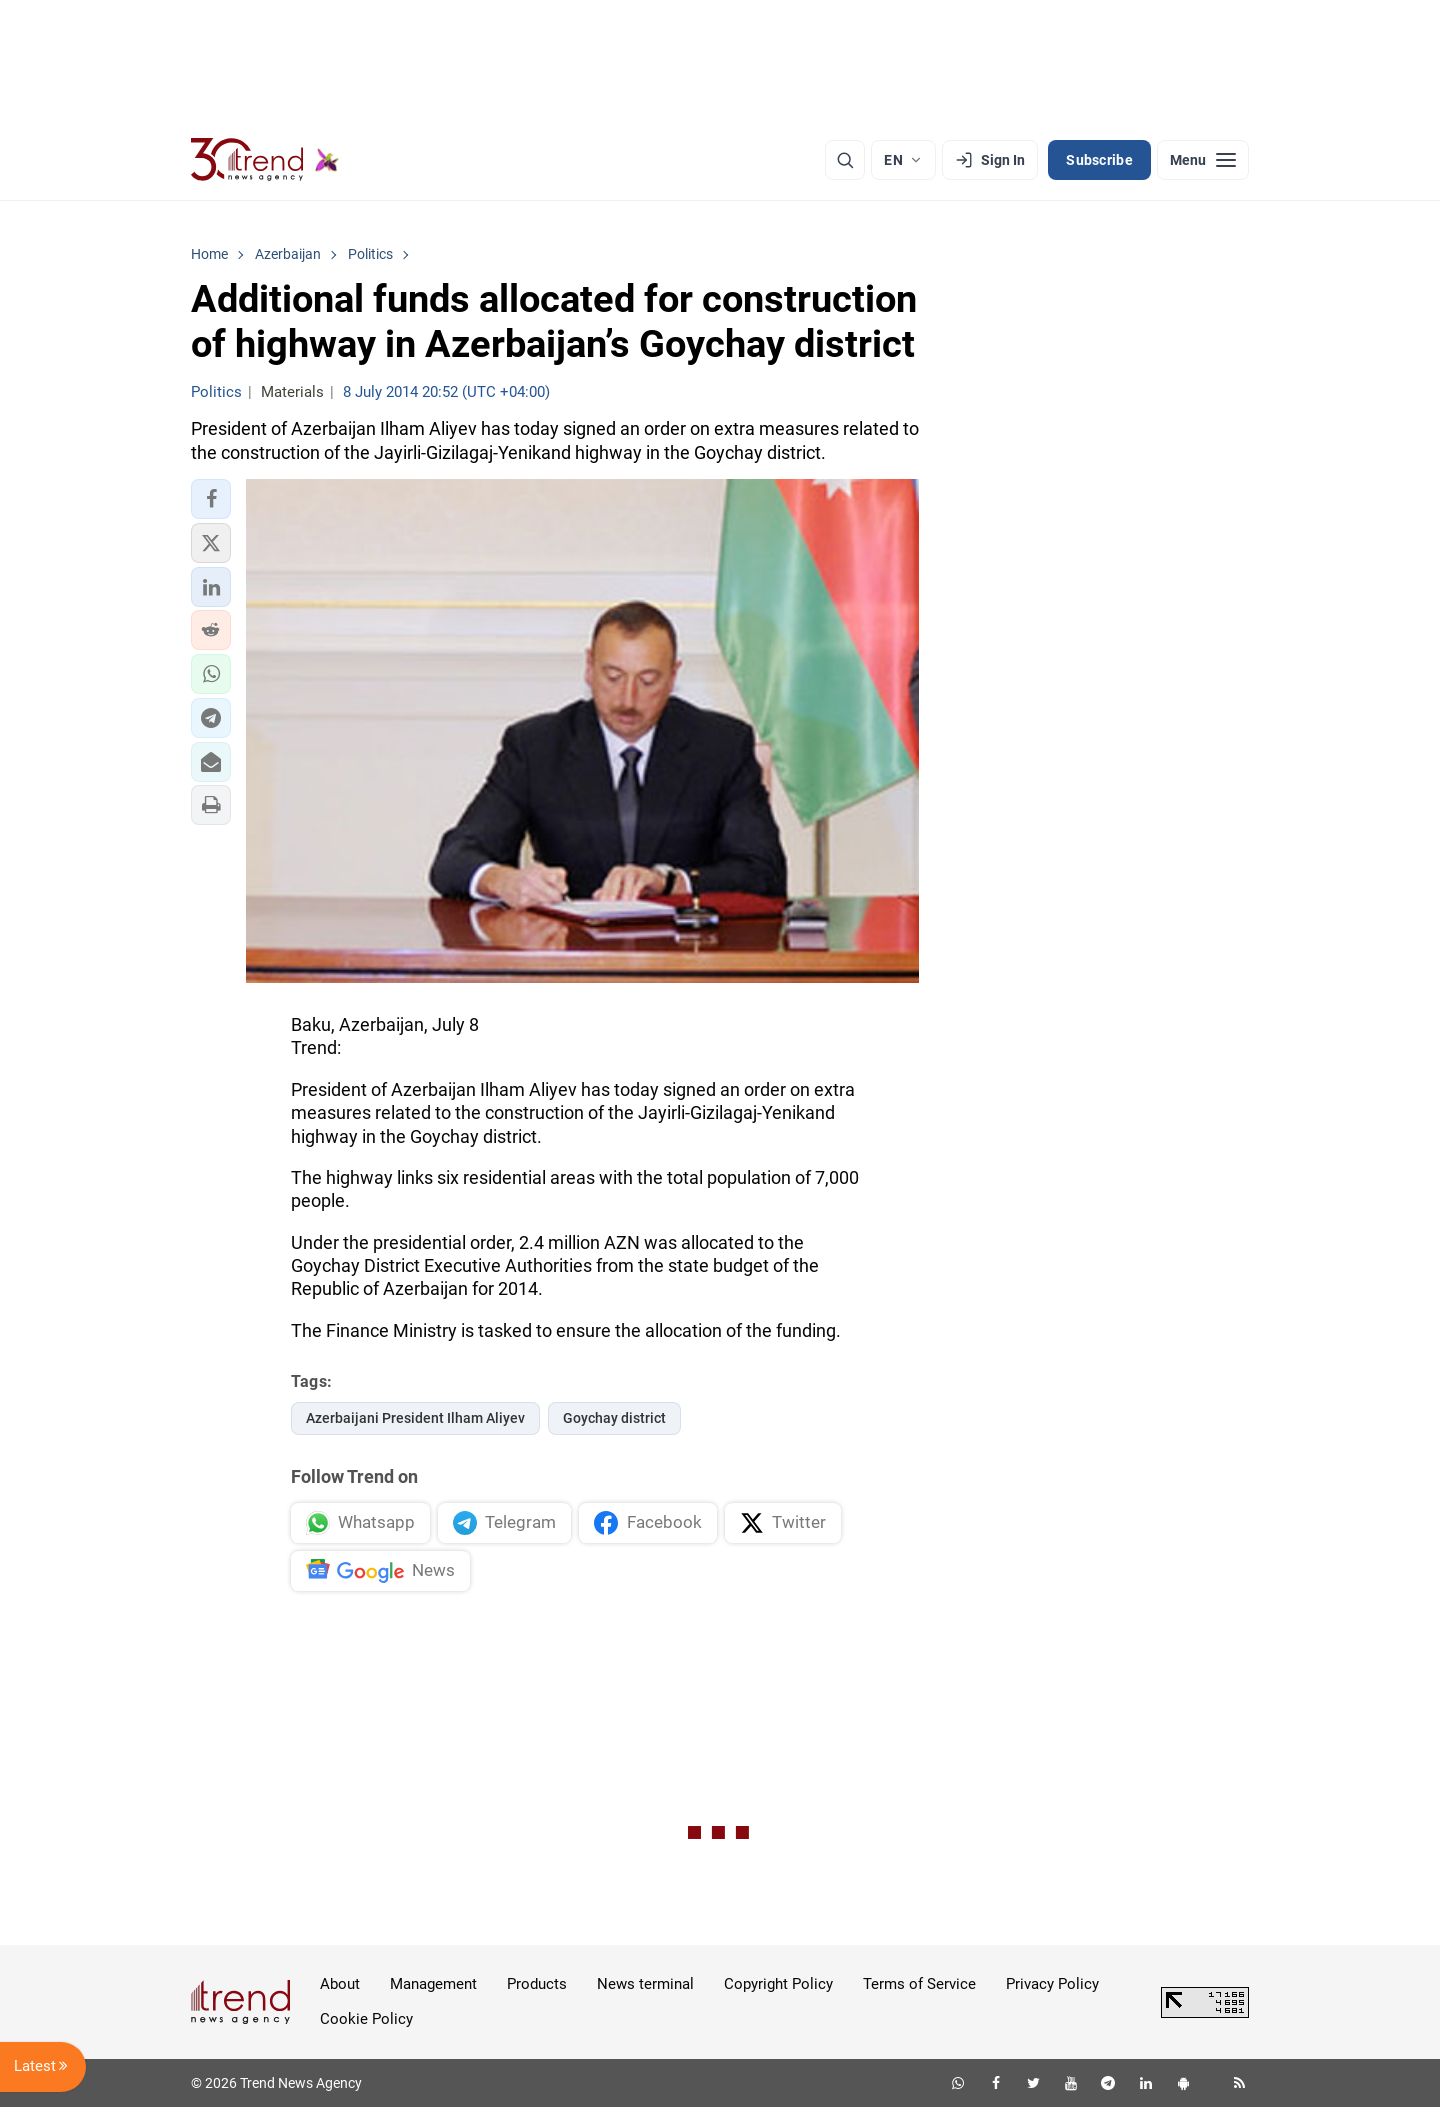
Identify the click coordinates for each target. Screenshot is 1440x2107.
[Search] (845, 160)
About (340, 1984)
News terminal (645, 1984)
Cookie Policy (366, 2019)
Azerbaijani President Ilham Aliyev (415, 1418)
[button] (211, 499)
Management (433, 1984)
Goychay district (614, 1418)
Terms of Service (919, 1984)
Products (537, 1984)
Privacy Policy (1052, 1984)
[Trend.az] (265, 160)
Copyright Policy (778, 1984)
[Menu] (1203, 160)
